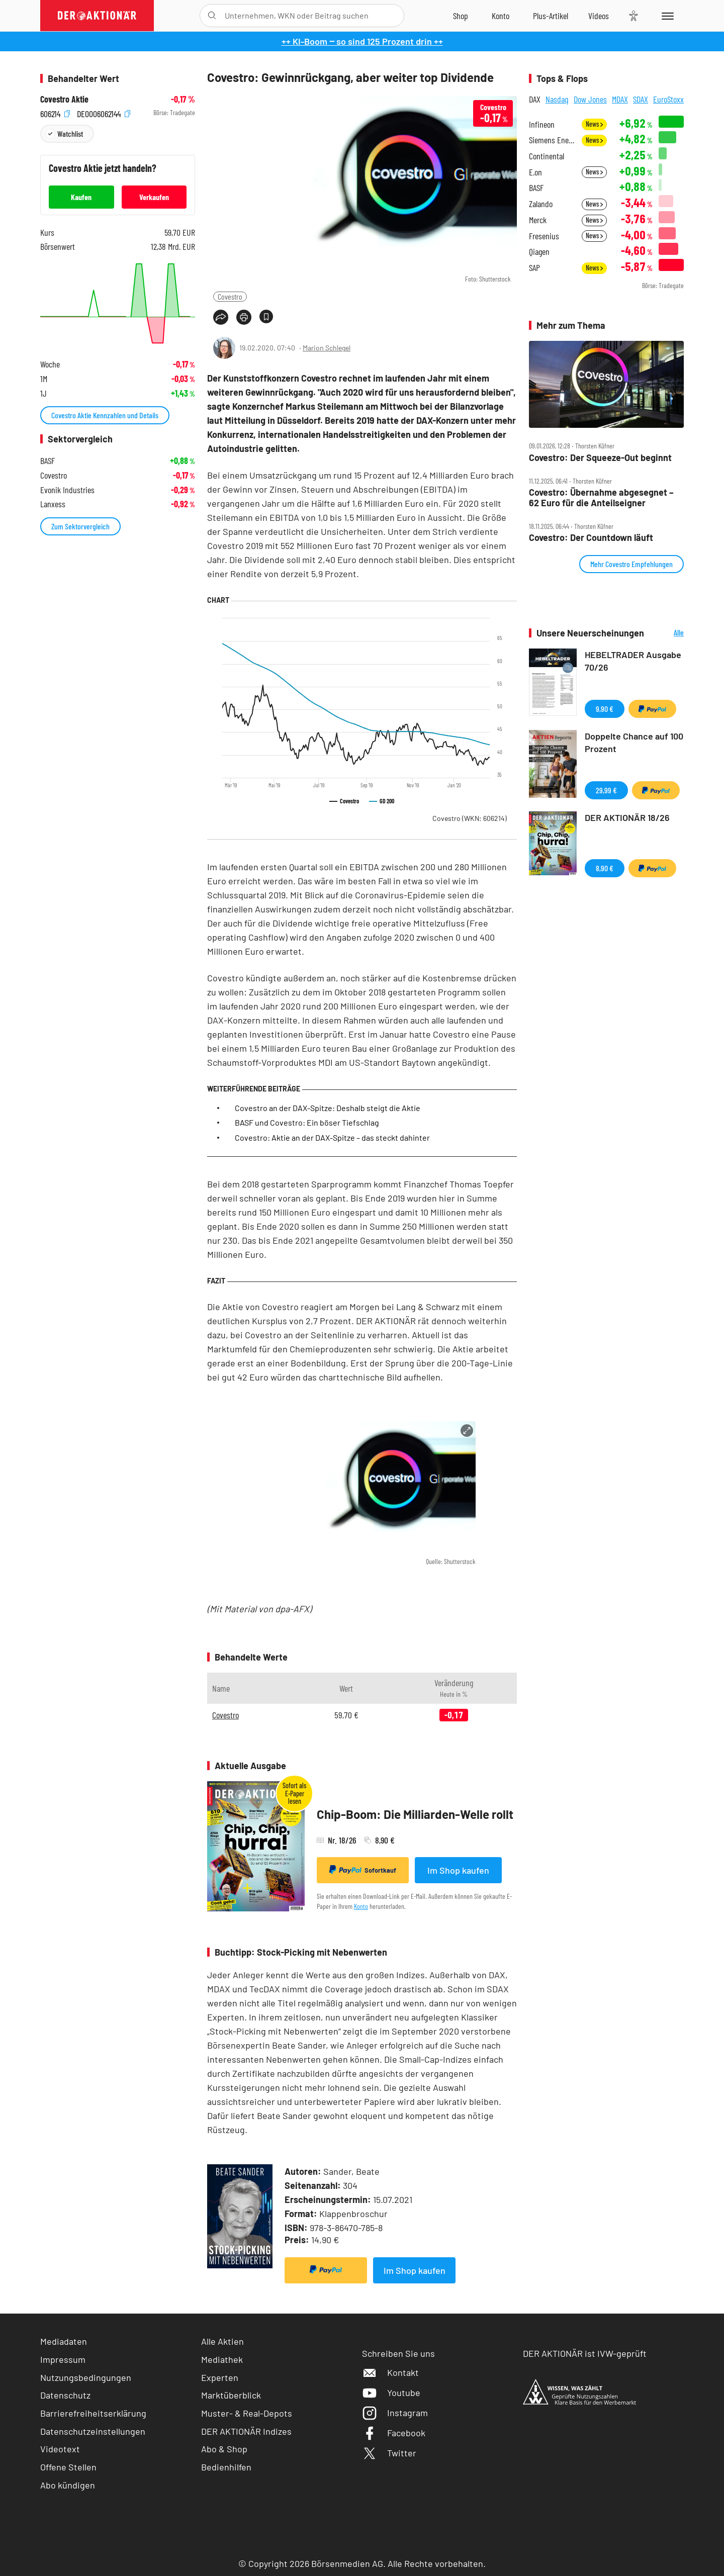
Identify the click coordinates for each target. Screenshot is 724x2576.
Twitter (389, 2452)
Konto (361, 1906)
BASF (536, 187)
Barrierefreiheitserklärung (93, 2413)
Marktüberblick (231, 2395)
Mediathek (222, 2359)
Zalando (541, 204)
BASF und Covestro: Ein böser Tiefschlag (307, 1122)
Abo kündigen (67, 2485)
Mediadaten (63, 2341)
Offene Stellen (68, 2466)
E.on (535, 172)
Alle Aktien (222, 2341)
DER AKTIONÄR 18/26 (627, 817)
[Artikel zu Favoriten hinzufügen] (266, 316)
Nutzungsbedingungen (85, 2377)
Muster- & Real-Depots (246, 2413)
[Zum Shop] (460, 15)
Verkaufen (154, 197)
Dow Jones (590, 99)
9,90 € (604, 708)
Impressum (62, 2359)
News (594, 124)
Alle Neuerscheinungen (666, 633)
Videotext (60, 2448)
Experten (219, 2377)
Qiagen (539, 251)
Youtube (391, 2392)
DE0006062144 (103, 113)
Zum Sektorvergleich (80, 526)
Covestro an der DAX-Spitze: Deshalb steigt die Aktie (327, 1108)
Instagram (395, 2412)
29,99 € (606, 790)
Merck (538, 220)
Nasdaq (557, 99)
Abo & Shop (224, 2448)
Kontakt (390, 2372)
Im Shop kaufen (458, 1870)
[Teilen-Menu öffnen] (220, 317)
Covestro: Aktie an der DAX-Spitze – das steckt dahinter (332, 1137)
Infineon (542, 124)
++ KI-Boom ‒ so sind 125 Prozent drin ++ (362, 41)
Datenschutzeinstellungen (92, 2431)
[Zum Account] (500, 15)
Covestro (230, 296)
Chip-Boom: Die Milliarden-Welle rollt (415, 1814)
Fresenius (544, 236)
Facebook (393, 2432)
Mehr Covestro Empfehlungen (631, 564)
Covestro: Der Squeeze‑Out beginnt (600, 457)
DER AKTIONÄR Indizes (246, 2431)
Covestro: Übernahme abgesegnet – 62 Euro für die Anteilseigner (601, 497)
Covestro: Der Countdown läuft (591, 537)
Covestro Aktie (64, 99)
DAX (534, 99)
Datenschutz (65, 2395)
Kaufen (81, 197)
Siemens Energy (552, 140)
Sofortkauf (362, 1869)
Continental (546, 156)
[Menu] (666, 15)
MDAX (620, 99)
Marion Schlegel (326, 347)
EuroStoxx (668, 99)
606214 (55, 113)
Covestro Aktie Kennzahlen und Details (104, 415)
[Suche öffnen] (212, 15)
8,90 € (604, 868)
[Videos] (598, 15)
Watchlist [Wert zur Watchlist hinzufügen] (70, 133)
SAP (534, 267)
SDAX (640, 99)
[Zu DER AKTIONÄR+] (550, 15)
